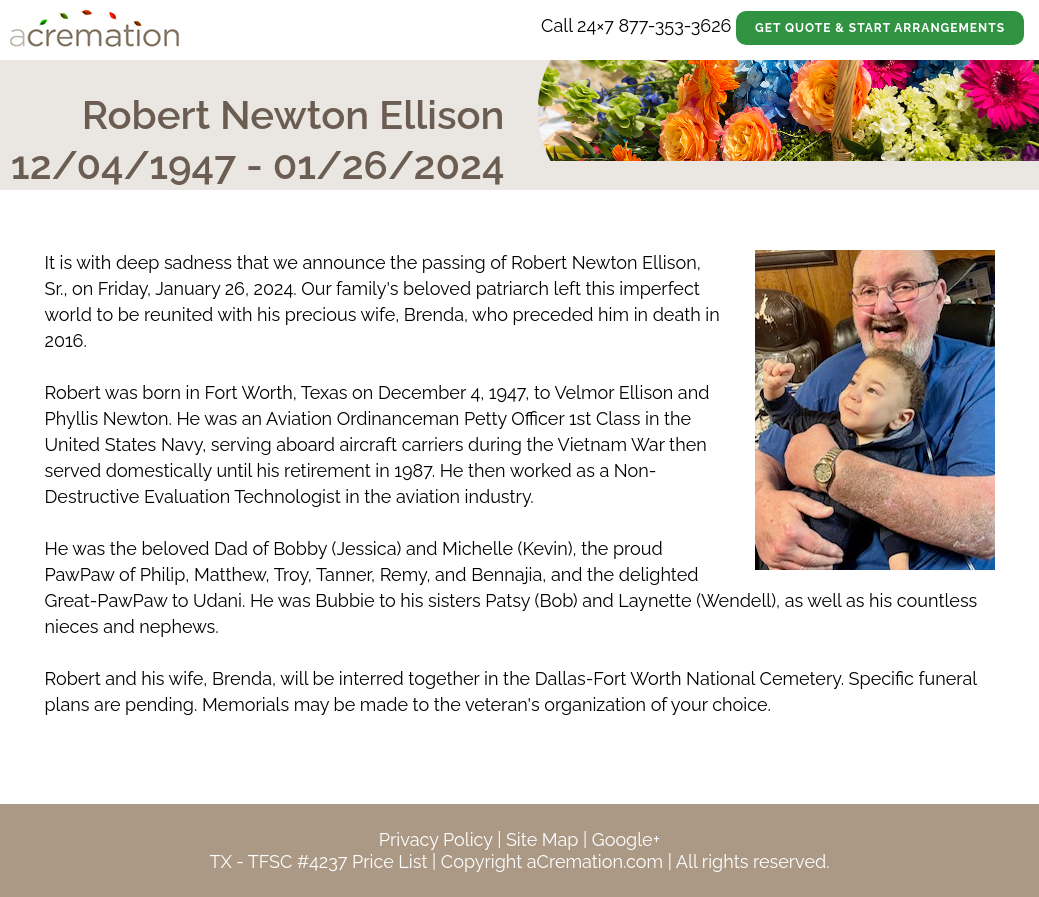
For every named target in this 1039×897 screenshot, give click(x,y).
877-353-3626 (674, 25)
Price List (390, 861)
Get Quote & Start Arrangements (880, 28)
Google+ (626, 839)
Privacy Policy (436, 839)
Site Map (542, 839)
